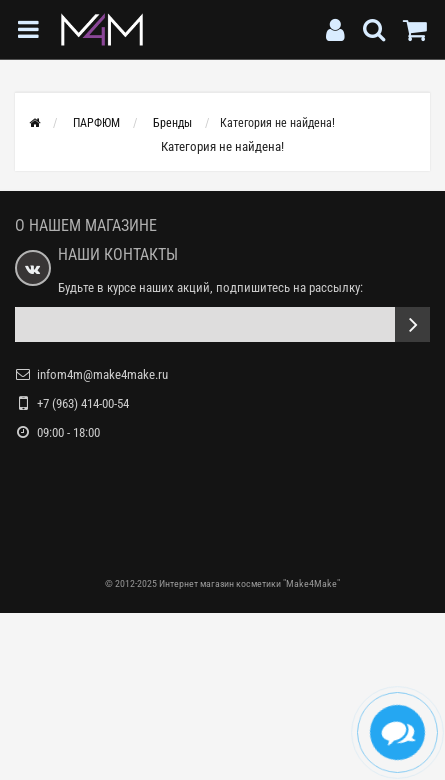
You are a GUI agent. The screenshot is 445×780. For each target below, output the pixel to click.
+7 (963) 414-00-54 (83, 403)
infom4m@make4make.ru (102, 374)
